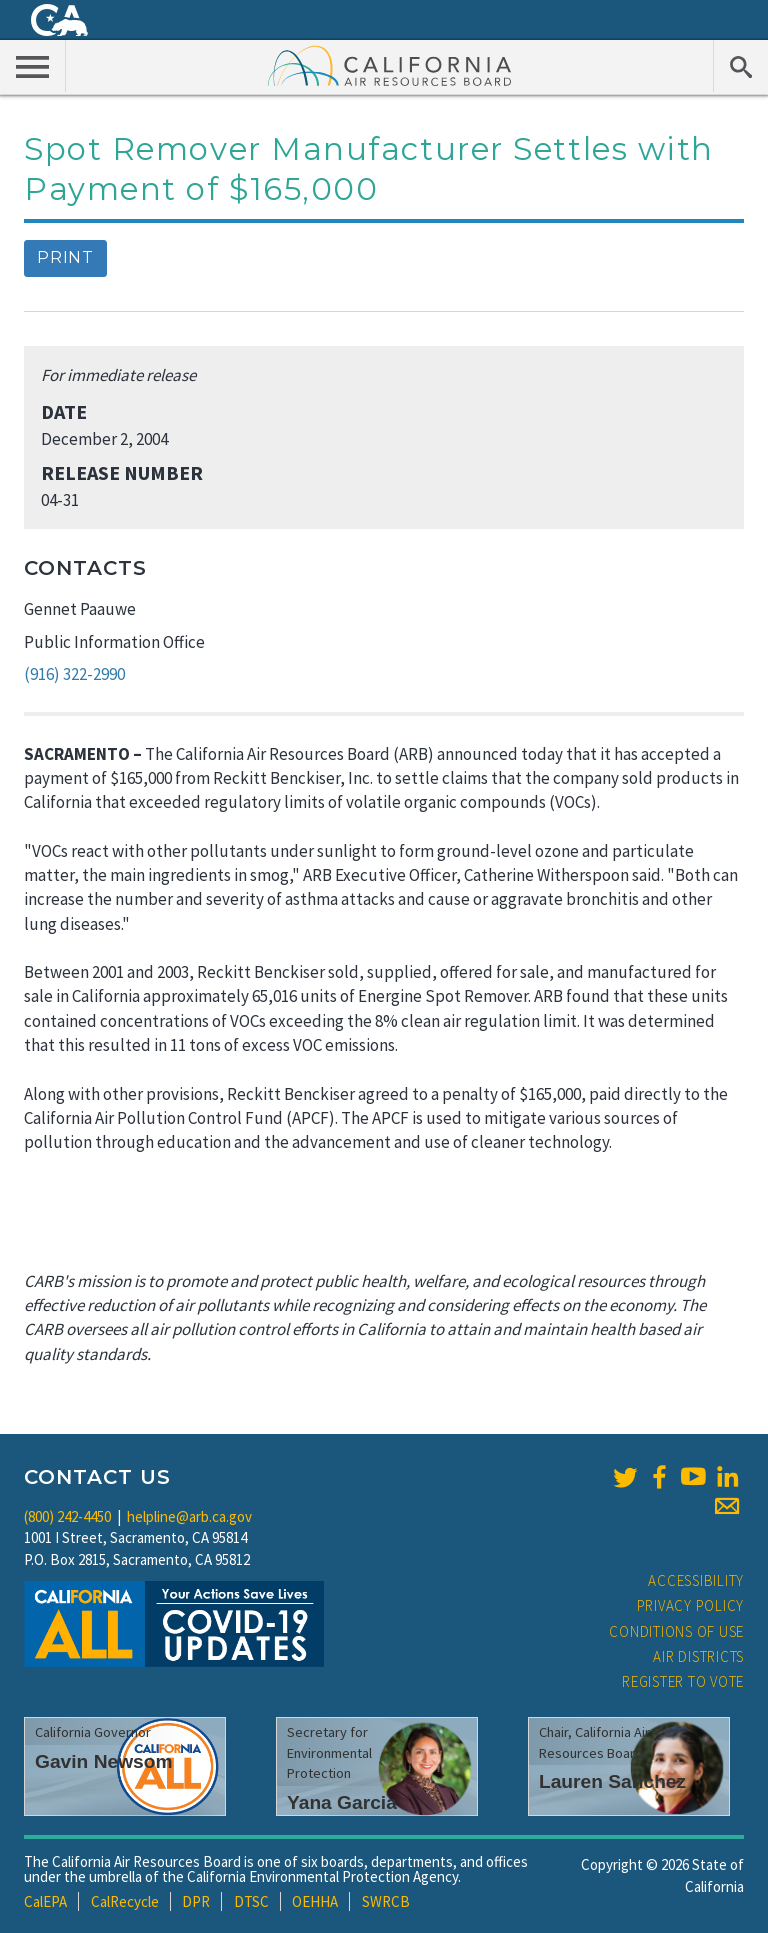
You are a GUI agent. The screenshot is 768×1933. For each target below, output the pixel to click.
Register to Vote (683, 1681)
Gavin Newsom (104, 1761)
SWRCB (386, 1901)
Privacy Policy (691, 1605)
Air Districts (698, 1656)
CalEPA (45, 1901)
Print (65, 257)
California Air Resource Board (390, 65)
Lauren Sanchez (612, 1781)
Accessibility (696, 1580)
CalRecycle (125, 1901)
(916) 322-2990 (74, 674)
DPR (196, 1901)
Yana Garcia (342, 1802)
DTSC (251, 1901)
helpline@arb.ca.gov (189, 1516)
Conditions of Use (676, 1631)
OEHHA (315, 1901)
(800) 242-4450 (67, 1516)
